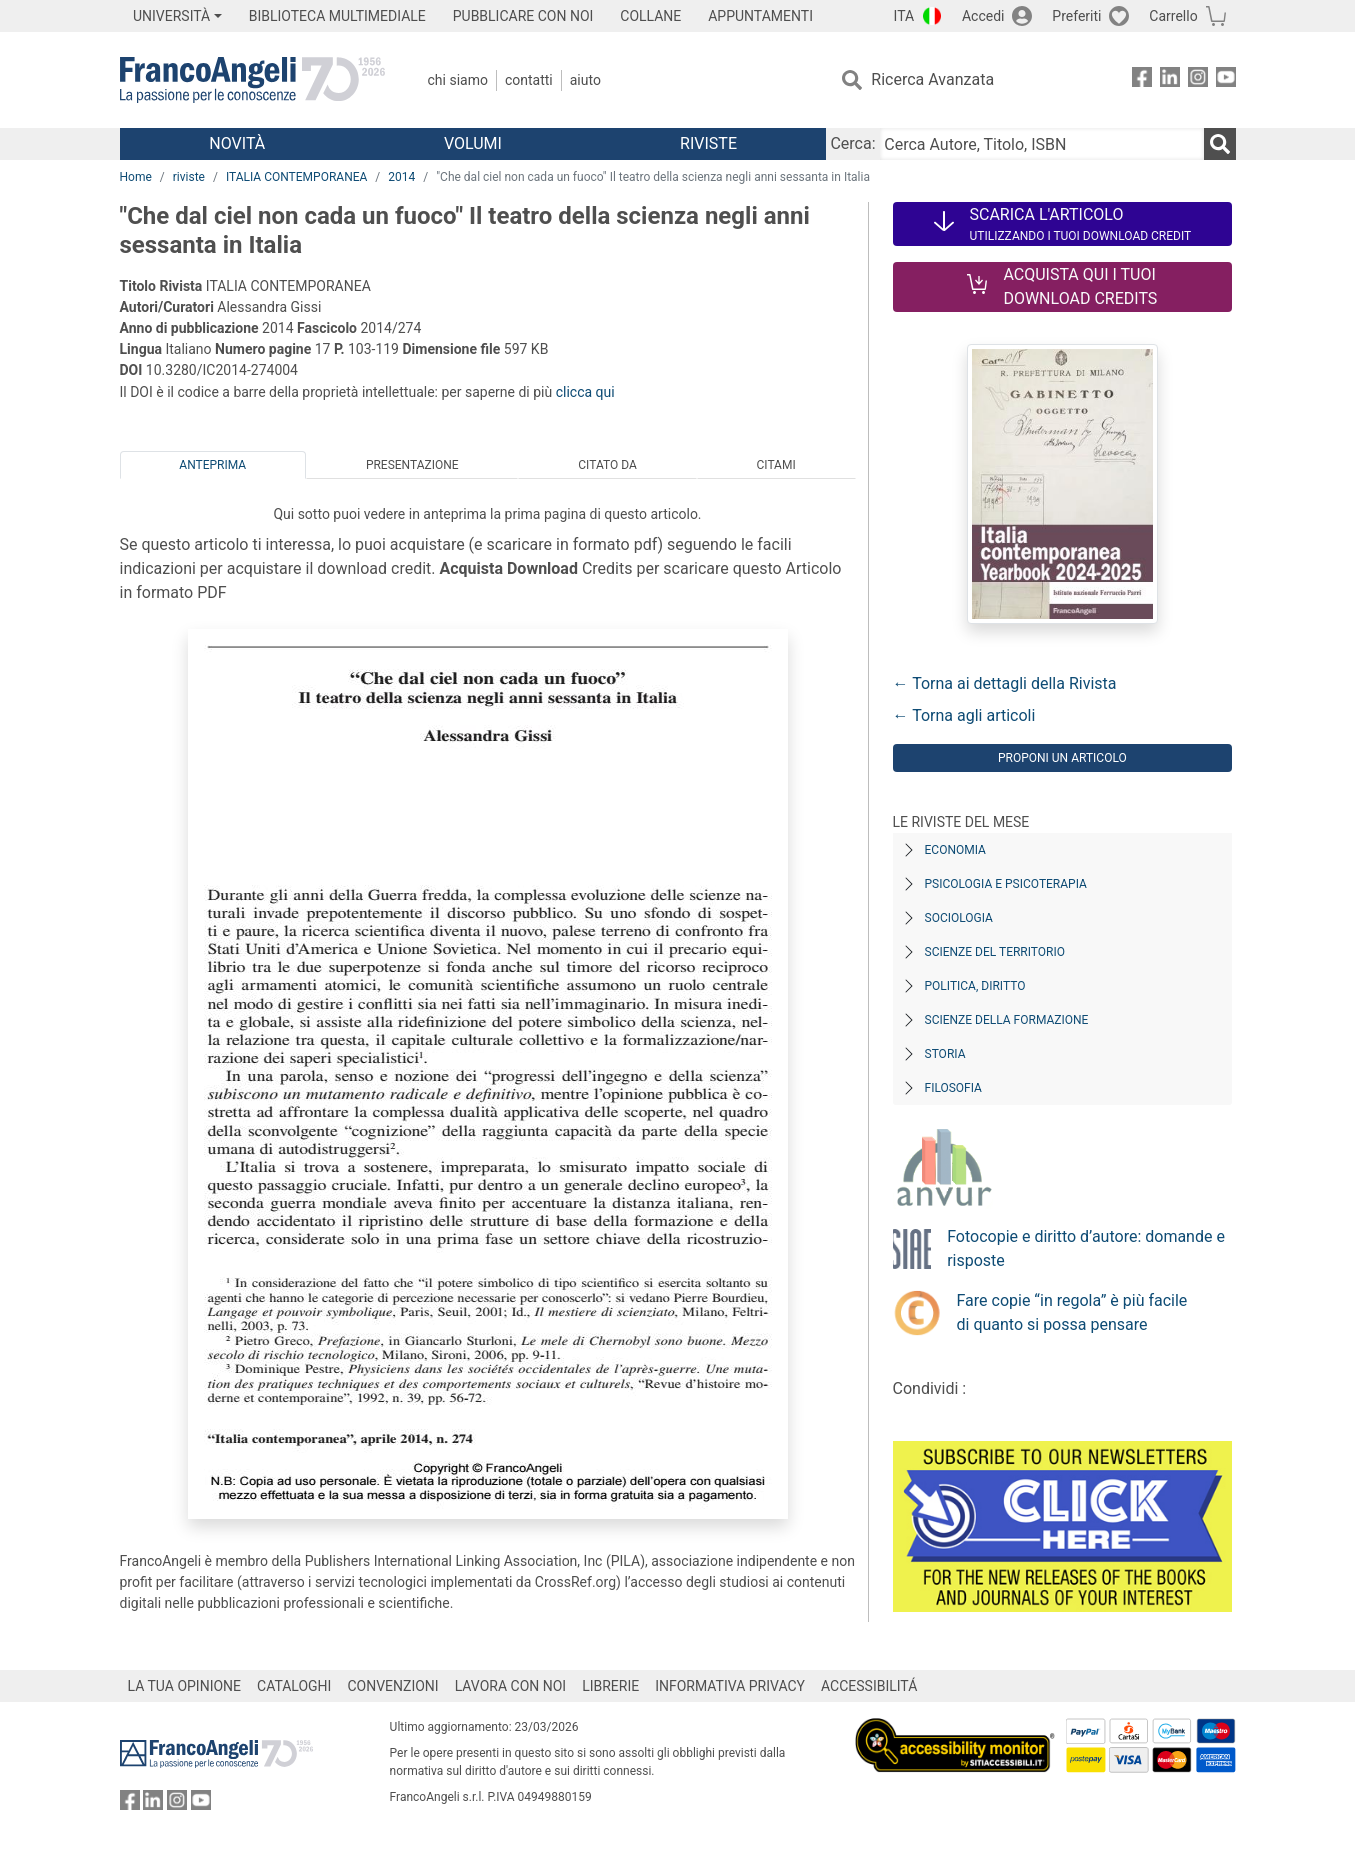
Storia (945, 1054)
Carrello (1173, 16)
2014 (401, 177)
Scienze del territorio (995, 952)
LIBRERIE (610, 1686)
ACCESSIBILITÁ (869, 1686)
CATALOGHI (294, 1686)
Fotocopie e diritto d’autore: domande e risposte (1086, 1248)
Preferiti (1076, 16)
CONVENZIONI (392, 1686)
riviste (189, 177)
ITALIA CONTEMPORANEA (296, 177)
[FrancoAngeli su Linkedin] (1170, 80)
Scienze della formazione (1007, 1020)
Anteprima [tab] (212, 465)
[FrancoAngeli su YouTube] (1226, 80)
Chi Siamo (458, 80)
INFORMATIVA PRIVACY (730, 1686)
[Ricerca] (1220, 144)
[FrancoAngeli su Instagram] (1198, 80)
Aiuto (585, 80)
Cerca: (852, 143)
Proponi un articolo (1062, 758)
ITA (904, 16)
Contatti (529, 80)
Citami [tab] (775, 465)
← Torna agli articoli (964, 715)
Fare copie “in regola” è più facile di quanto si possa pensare (1072, 1312)
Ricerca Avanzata (932, 79)
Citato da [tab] (607, 465)
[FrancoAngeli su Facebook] (1142, 80)
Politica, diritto (975, 986)
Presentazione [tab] (412, 465)
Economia (955, 850)
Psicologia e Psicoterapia (1006, 884)
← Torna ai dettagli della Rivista (1005, 683)
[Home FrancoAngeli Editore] (252, 80)
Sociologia (959, 918)
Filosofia (953, 1088)
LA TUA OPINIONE (185, 1686)
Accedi (983, 16)
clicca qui (585, 392)
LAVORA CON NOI (511, 1686)
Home (136, 177)
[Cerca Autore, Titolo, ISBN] (1042, 144)
